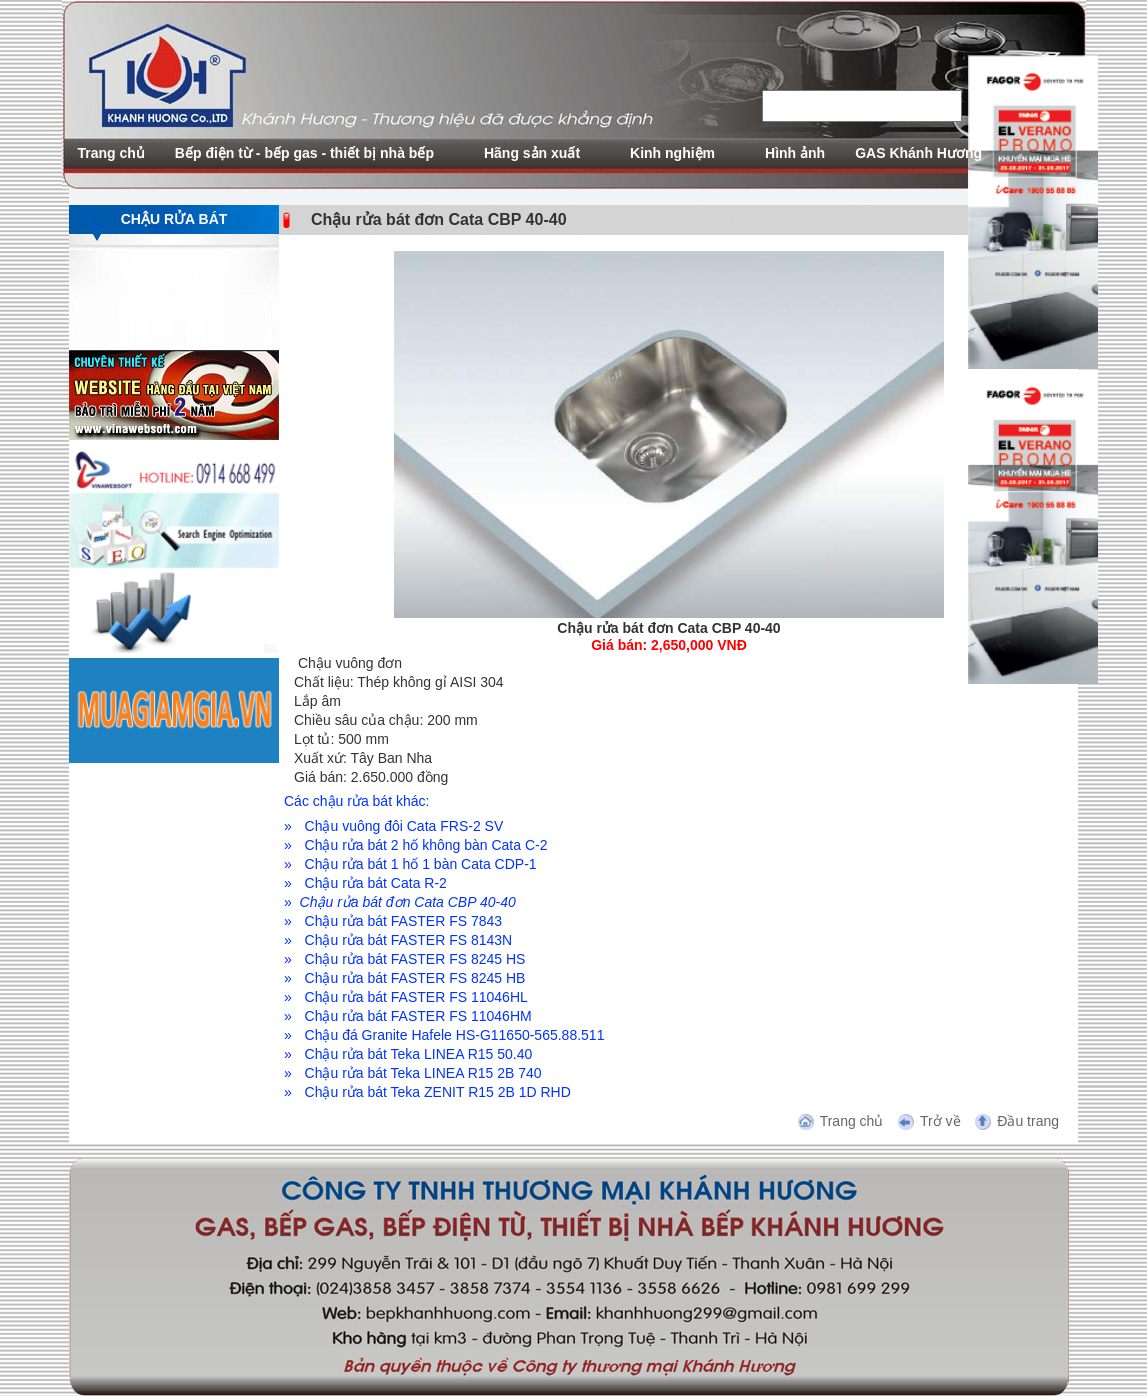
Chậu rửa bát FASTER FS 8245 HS (415, 959)
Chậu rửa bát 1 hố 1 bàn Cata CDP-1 (421, 864)
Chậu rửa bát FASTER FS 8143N (409, 940)
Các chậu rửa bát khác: (356, 801)
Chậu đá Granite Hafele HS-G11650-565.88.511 (455, 1035)
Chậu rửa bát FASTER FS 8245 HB (415, 978)
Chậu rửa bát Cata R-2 (376, 883)
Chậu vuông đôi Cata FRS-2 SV (404, 826)
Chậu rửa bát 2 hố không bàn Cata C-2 (426, 845)
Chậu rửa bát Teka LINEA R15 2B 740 (423, 1073)
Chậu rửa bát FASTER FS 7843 (404, 921)
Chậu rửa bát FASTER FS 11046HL (416, 997)
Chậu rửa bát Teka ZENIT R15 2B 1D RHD (438, 1092)
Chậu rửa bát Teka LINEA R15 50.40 (419, 1054)
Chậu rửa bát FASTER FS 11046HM (418, 1016)
